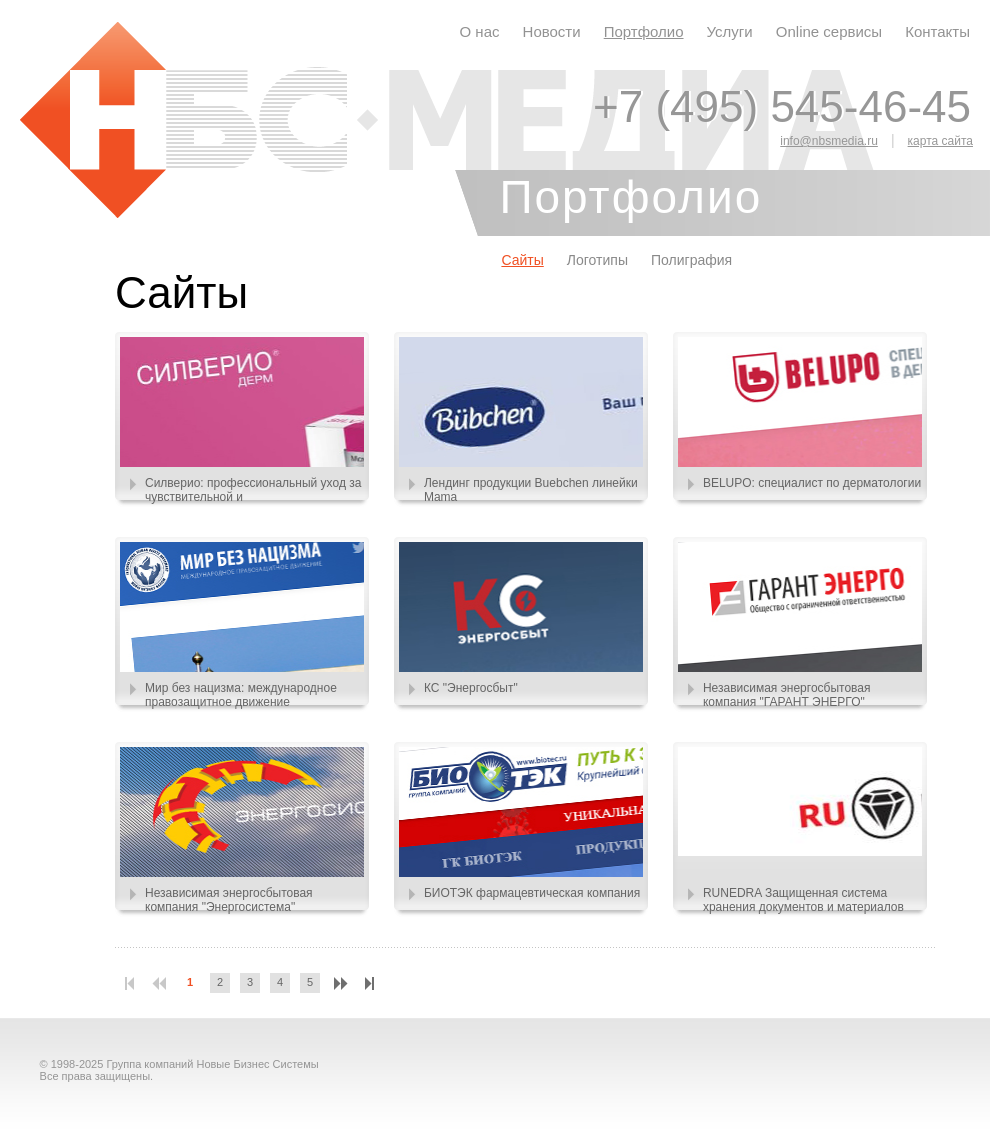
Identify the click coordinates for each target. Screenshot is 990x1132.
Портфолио (644, 31)
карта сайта (940, 141)
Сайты (522, 260)
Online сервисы (829, 31)
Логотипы (597, 260)
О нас (480, 31)
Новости (552, 31)
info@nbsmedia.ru (829, 141)
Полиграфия (691, 260)
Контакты (937, 31)
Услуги (730, 31)
